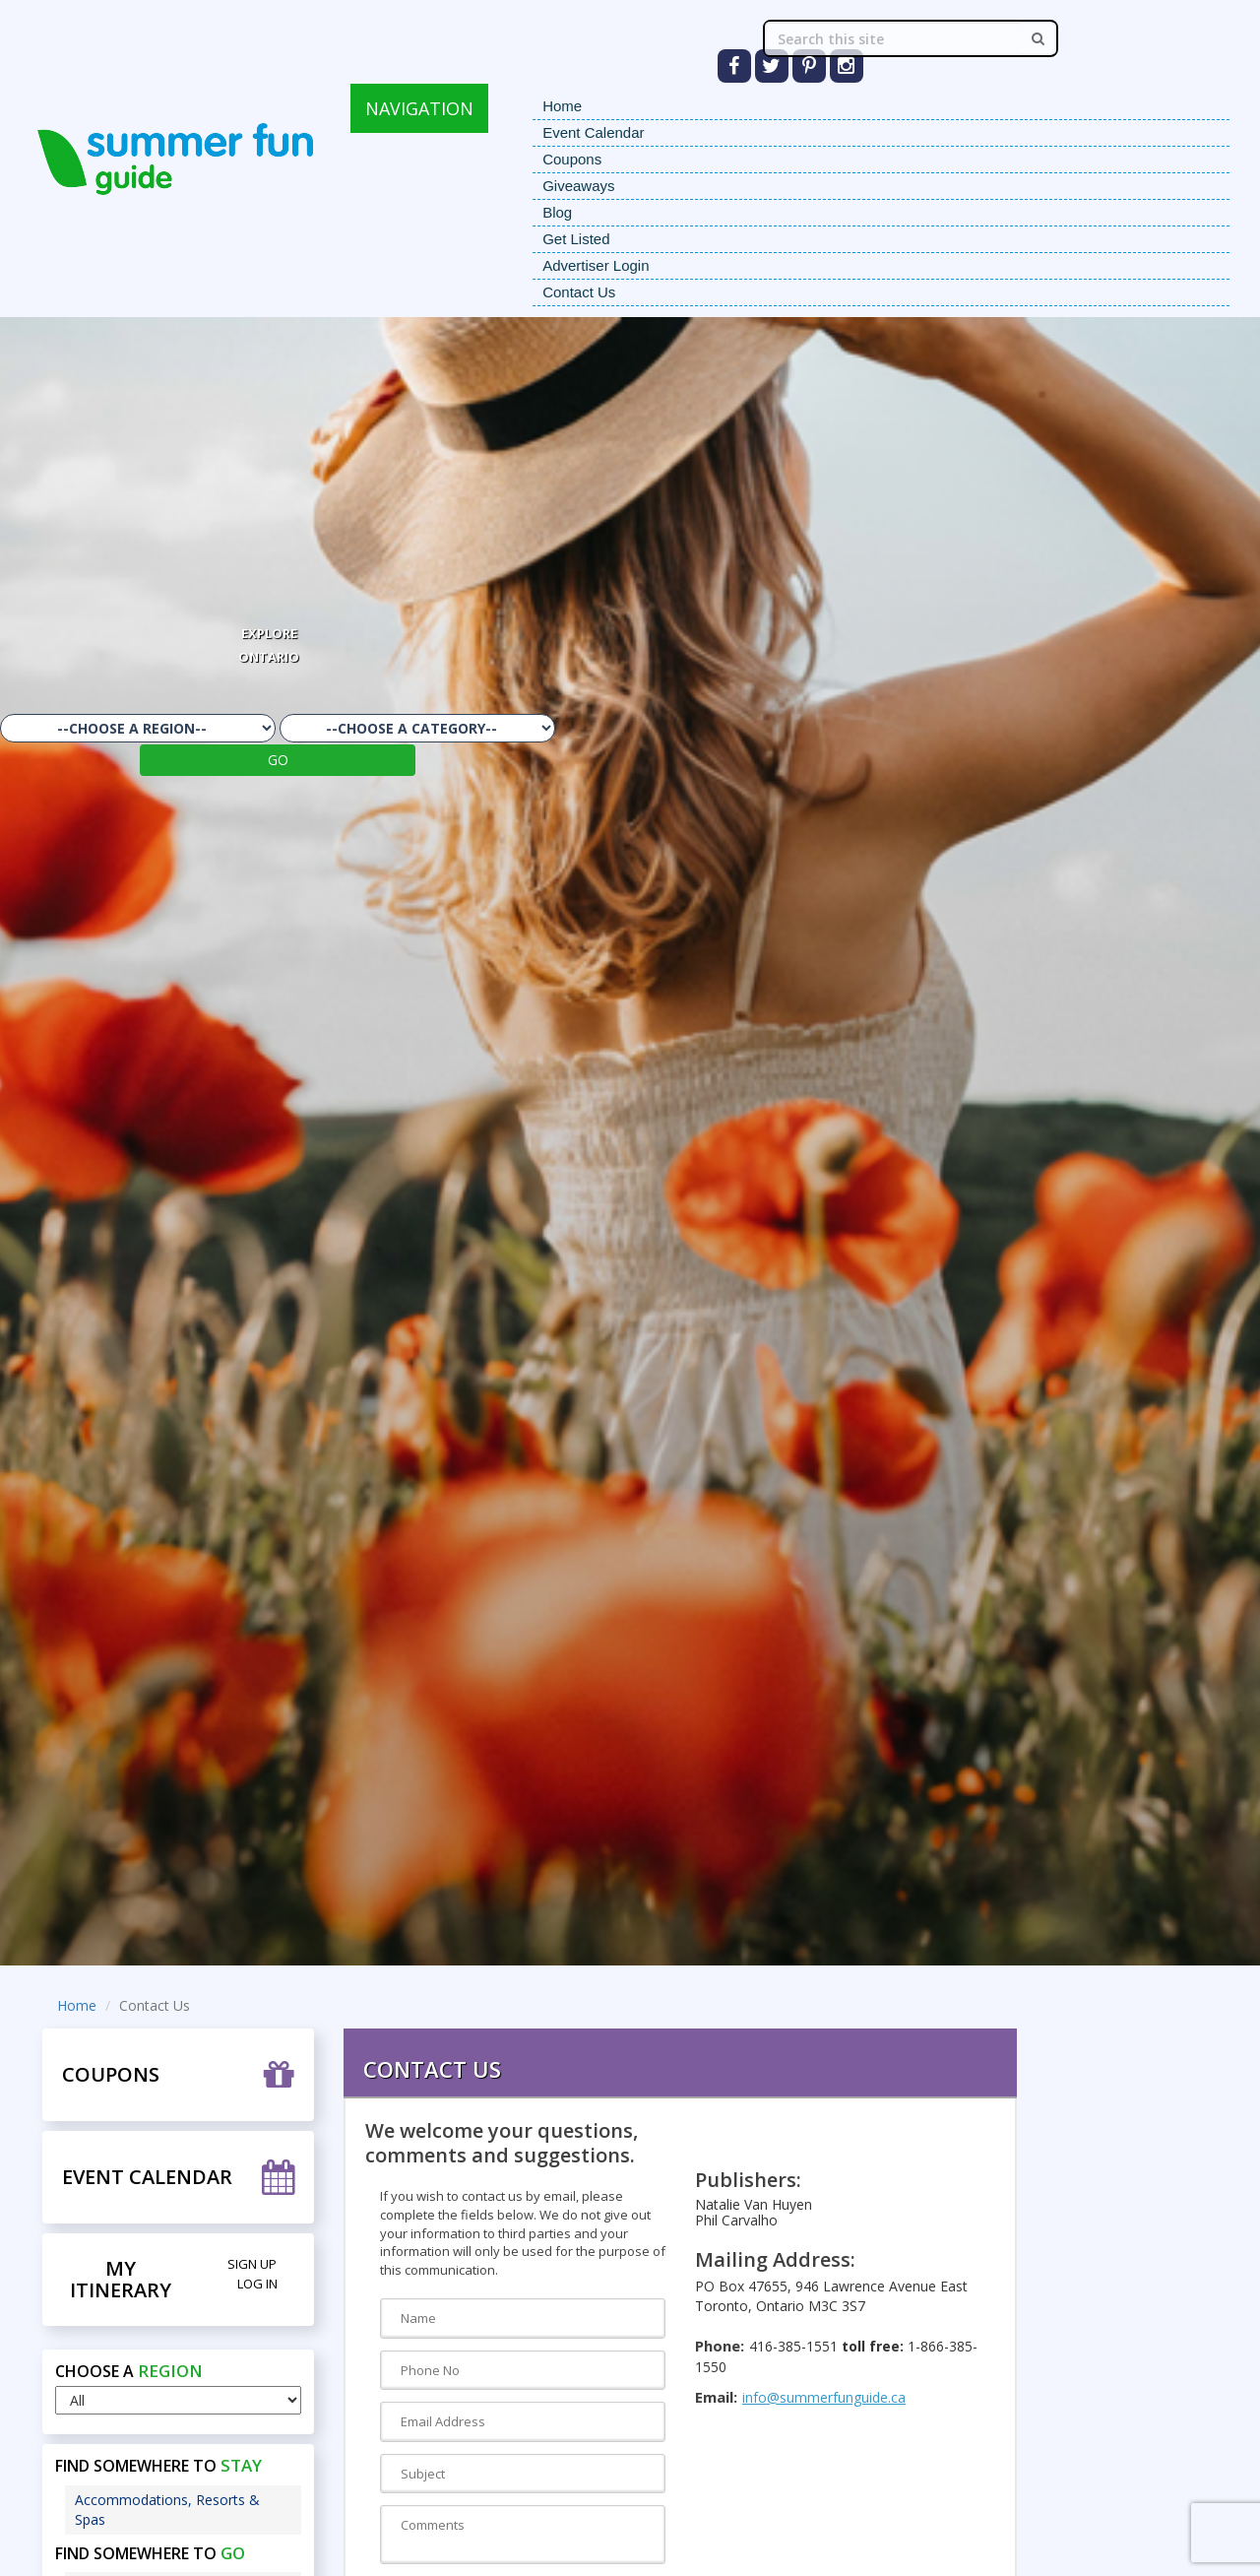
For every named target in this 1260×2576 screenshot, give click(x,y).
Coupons (571, 159)
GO (278, 759)
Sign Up (252, 2264)
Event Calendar (593, 132)
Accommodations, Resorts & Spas (167, 2509)
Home (562, 105)
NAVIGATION (419, 108)
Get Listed (575, 238)
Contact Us (578, 292)
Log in (257, 2283)
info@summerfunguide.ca (824, 2397)
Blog (557, 212)
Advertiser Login (595, 265)
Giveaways (578, 185)
